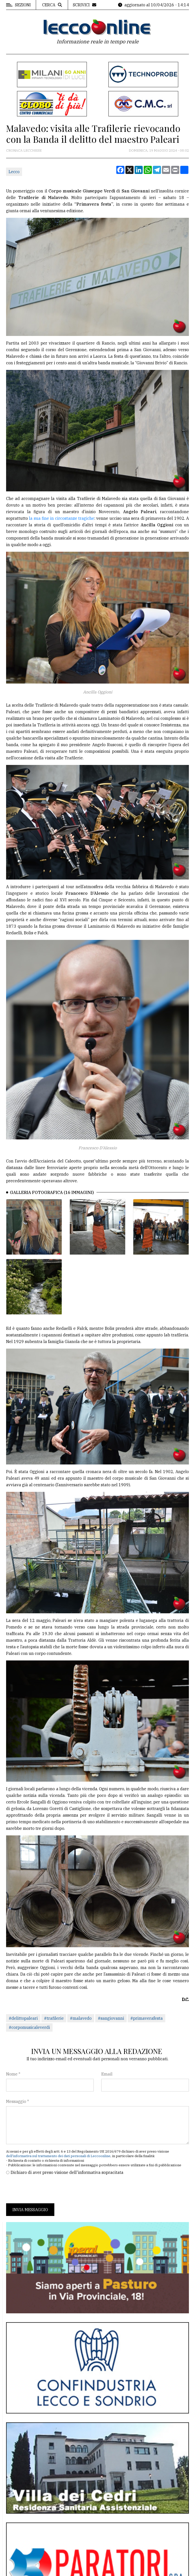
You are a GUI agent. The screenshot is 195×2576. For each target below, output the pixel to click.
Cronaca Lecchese (24, 150)
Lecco (14, 171)
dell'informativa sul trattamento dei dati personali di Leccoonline (58, 2156)
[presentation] (44, 2189)
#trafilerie (54, 2018)
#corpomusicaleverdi (29, 2027)
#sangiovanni (111, 2018)
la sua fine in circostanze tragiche (61, 518)
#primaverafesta (146, 2018)
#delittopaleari (23, 2018)
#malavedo (81, 2018)
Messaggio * (17, 2101)
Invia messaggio (30, 2209)
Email (106, 2074)
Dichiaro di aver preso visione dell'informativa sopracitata (67, 2172)
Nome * (13, 2074)
